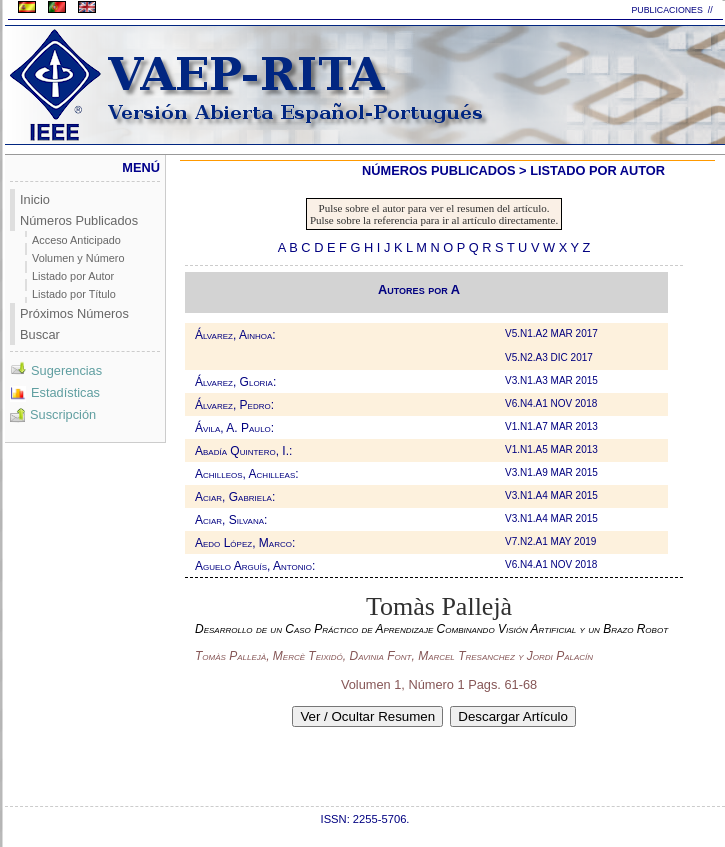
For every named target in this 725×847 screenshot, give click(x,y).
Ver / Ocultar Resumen (367, 716)
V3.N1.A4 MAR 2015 (553, 495)
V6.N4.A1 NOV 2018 (552, 403)
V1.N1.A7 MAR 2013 (553, 426)
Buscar (40, 334)
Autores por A (419, 289)
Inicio (35, 199)
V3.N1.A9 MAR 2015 (553, 472)
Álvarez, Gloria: (235, 382)
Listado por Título (74, 294)
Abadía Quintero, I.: (243, 451)
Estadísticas (55, 392)
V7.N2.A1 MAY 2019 (552, 541)
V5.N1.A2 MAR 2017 (553, 333)
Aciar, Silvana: (231, 520)
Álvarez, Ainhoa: (235, 335)
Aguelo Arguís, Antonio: (255, 566)
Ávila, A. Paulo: (234, 428)
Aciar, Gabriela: (235, 497)
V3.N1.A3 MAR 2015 (553, 380)
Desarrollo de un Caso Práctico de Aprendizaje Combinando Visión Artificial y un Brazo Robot (431, 629)
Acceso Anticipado (76, 240)
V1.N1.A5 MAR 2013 (553, 449)
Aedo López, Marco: (245, 543)
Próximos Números (74, 313)
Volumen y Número (78, 258)
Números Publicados (79, 220)
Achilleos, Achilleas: (247, 474)
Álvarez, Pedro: (234, 405)
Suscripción (53, 414)
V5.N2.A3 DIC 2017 (550, 357)
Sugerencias (56, 370)
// (711, 10)
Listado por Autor (73, 276)
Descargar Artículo (513, 716)
